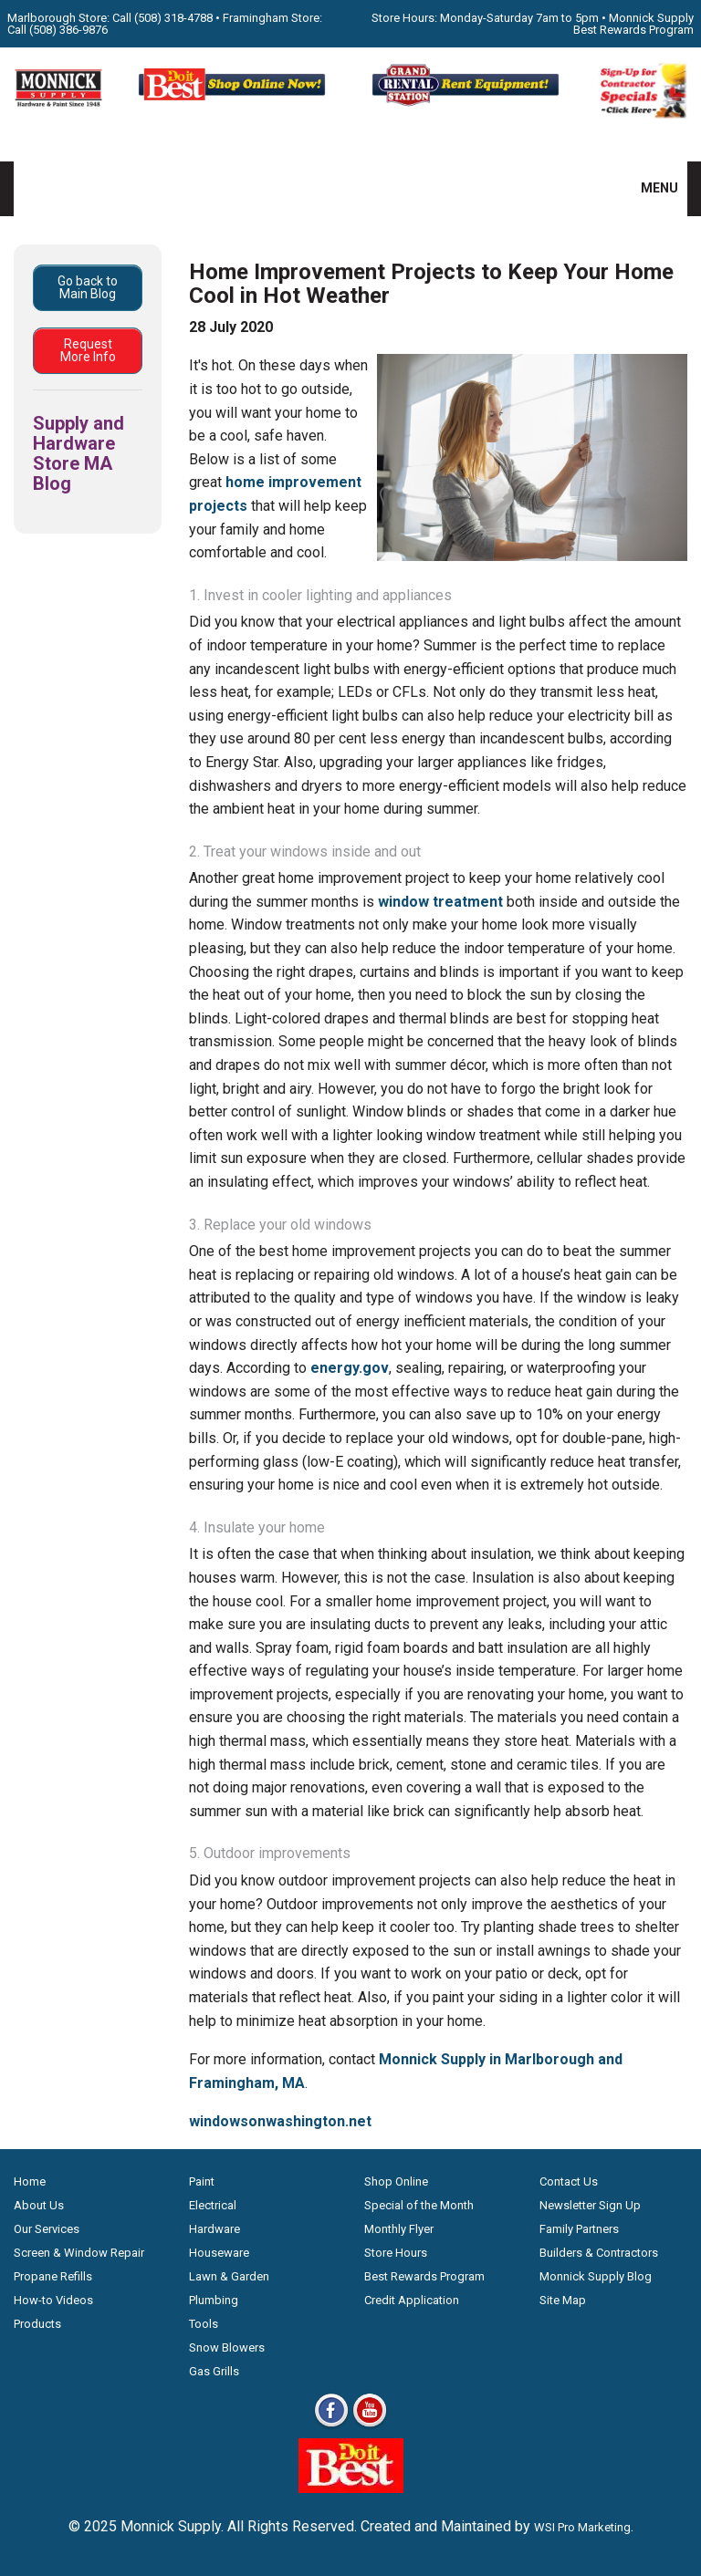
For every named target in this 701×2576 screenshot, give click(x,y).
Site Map (562, 2300)
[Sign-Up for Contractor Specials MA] (642, 114)
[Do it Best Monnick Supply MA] (350, 2488)
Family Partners (579, 2229)
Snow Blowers (227, 2347)
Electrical (212, 2205)
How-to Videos (53, 2300)
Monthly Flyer (399, 2229)
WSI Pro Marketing (582, 2527)
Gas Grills (214, 2371)
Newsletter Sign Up (590, 2205)
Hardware (214, 2229)
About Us (39, 2205)
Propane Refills (53, 2276)
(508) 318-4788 (173, 18)
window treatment (440, 901)
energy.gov (349, 1367)
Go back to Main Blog (88, 287)
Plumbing (213, 2300)
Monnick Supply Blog (595, 2276)
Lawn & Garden (229, 2276)
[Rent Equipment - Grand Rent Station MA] (467, 103)
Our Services (46, 2229)
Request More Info (88, 350)
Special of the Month (419, 2205)
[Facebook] (331, 2426)
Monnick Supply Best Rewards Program (633, 23)
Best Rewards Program (424, 2276)
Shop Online (396, 2181)
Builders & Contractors (598, 2252)
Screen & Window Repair (79, 2252)
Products (37, 2324)
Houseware (219, 2252)
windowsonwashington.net (280, 2121)
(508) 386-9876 (68, 29)
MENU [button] (648, 188)
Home (30, 2181)
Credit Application (411, 2300)
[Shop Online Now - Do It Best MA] (234, 103)
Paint (201, 2181)
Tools (203, 2324)
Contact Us (568, 2181)
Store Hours (395, 2252)
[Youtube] (369, 2426)
